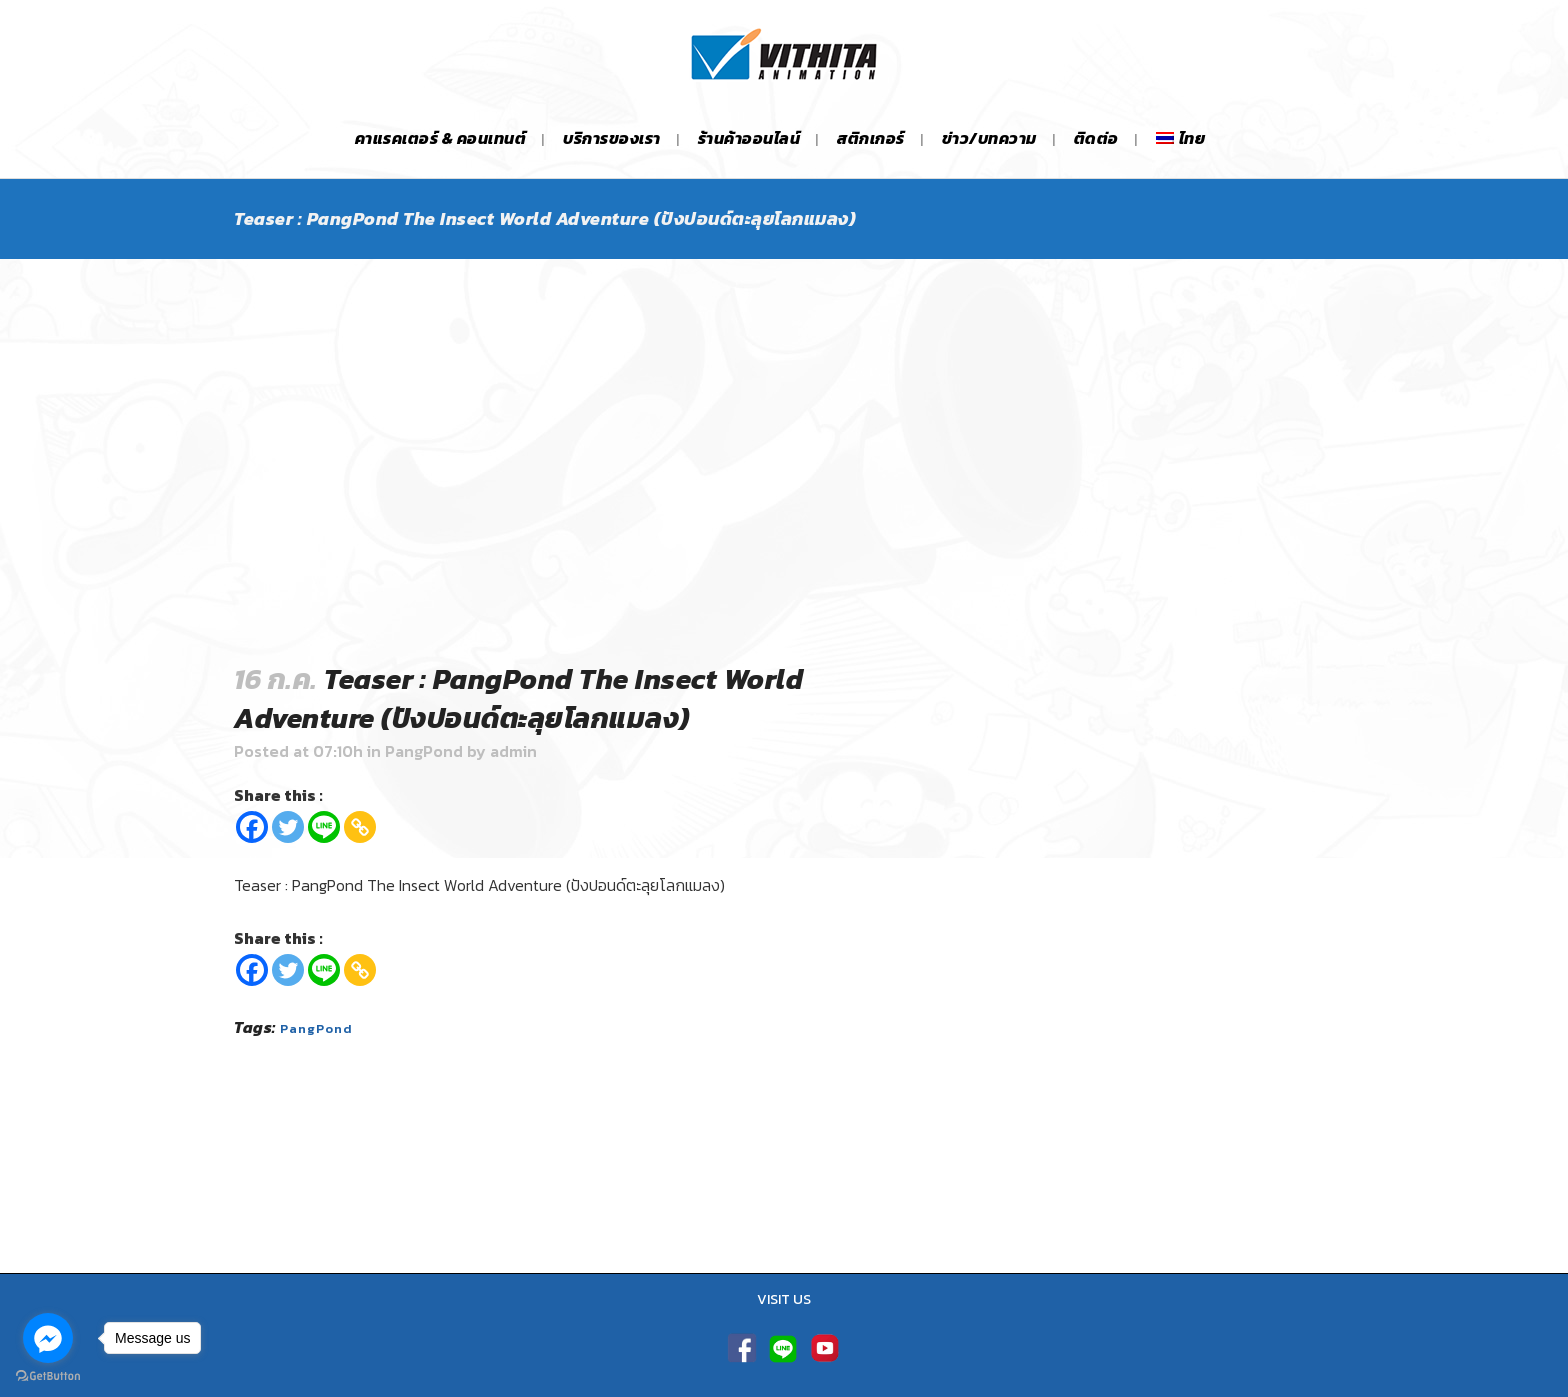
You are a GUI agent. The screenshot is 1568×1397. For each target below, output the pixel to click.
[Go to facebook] (48, 1338)
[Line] (324, 827)
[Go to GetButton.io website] (48, 1376)
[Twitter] (288, 827)
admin (513, 751)
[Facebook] (252, 827)
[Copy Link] (360, 827)
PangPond (424, 751)
